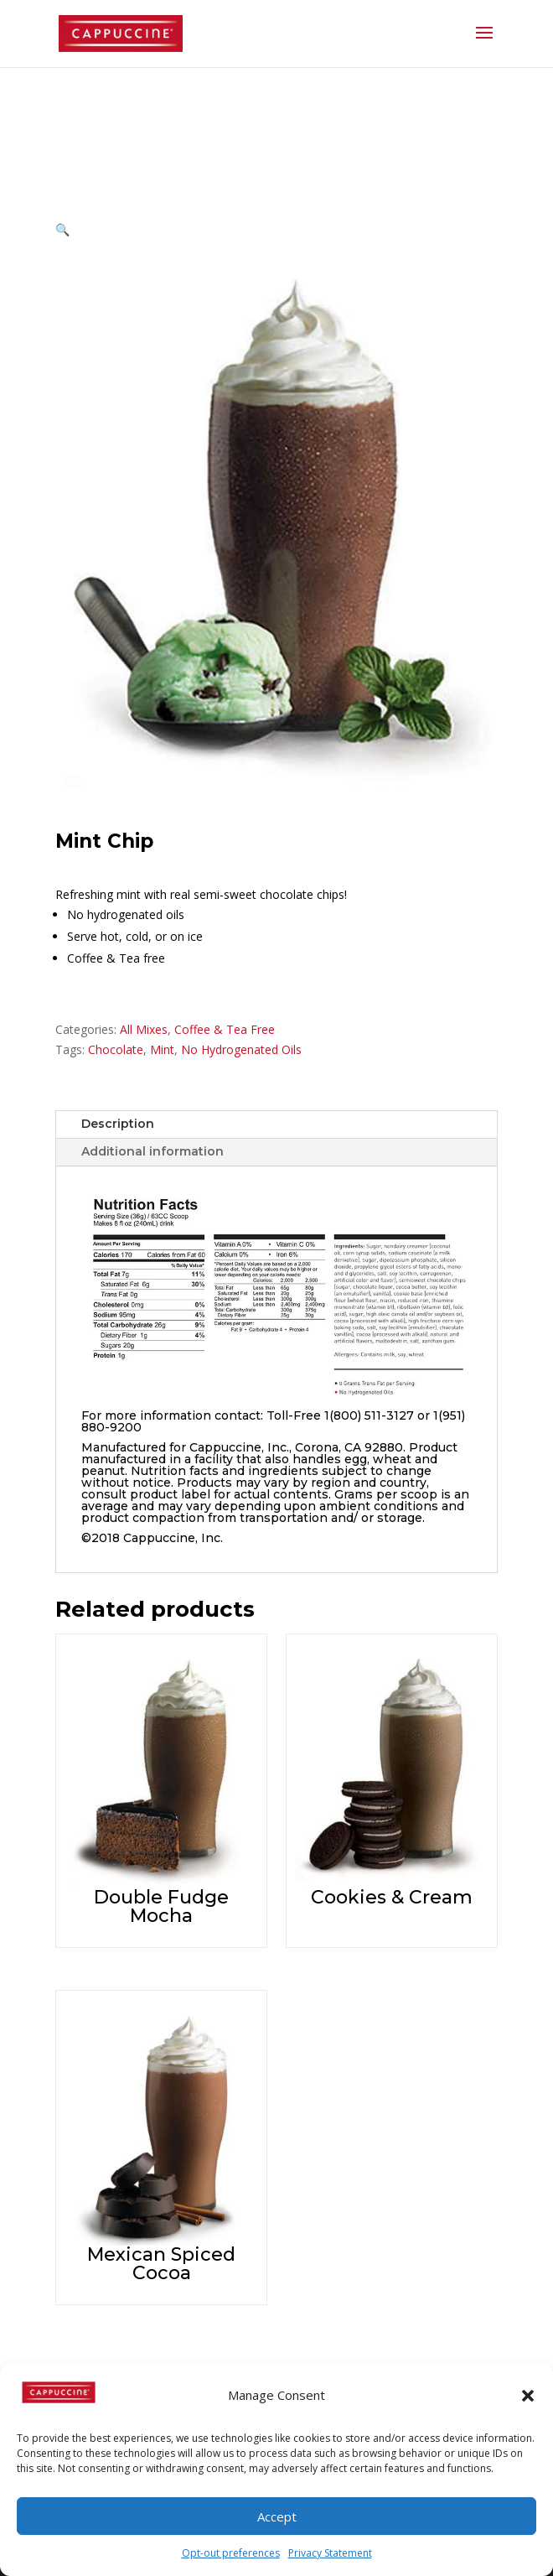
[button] (527, 2395)
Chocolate (115, 1049)
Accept (277, 2516)
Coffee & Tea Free (224, 1029)
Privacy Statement (330, 2553)
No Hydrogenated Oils (241, 1049)
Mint (162, 1049)
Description (117, 1123)
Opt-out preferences (231, 2553)
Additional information (152, 1151)
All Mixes (144, 1029)
